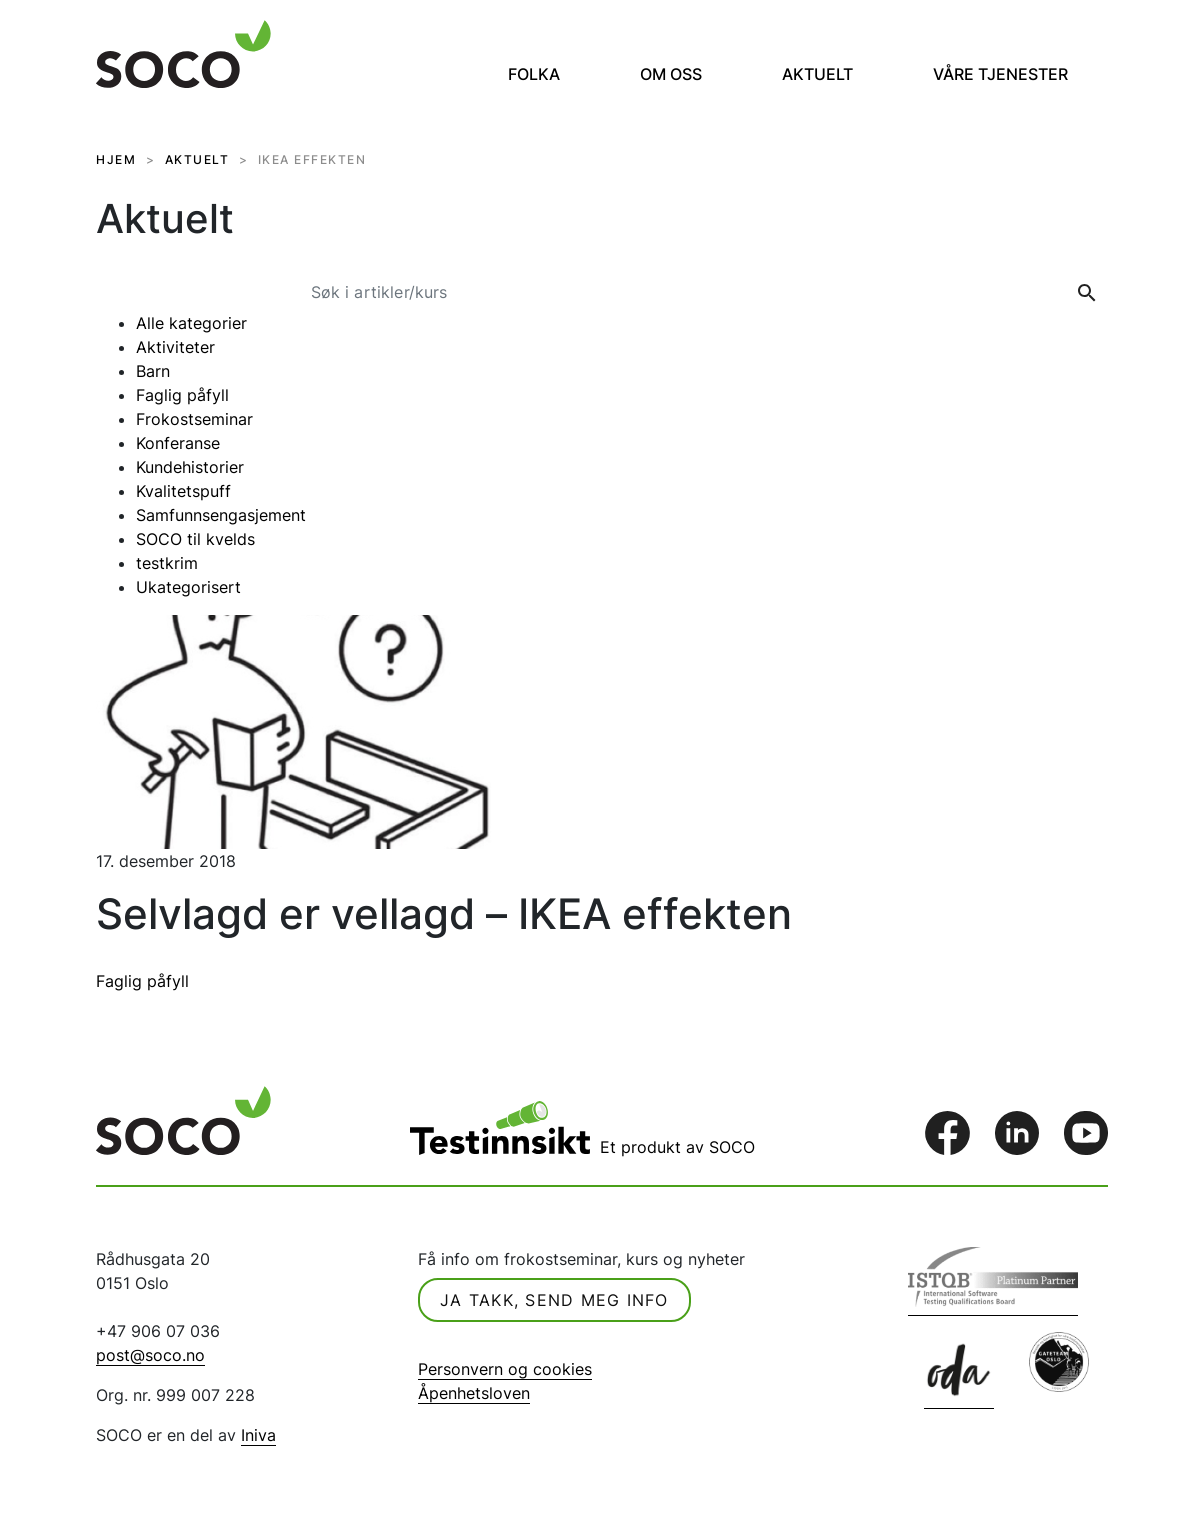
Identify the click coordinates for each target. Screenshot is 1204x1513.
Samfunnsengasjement (221, 515)
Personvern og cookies (505, 1369)
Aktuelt (817, 74)
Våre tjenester (1000, 74)
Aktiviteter (175, 347)
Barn (153, 371)
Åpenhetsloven (474, 1393)
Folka (534, 74)
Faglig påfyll (182, 395)
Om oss (671, 74)
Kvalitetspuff (183, 491)
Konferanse (178, 443)
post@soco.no (150, 1355)
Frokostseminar (194, 419)
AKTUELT (197, 159)
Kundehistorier (190, 467)
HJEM (116, 159)
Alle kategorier (191, 323)
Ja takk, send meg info (554, 1300)
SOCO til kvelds (195, 539)
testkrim (167, 563)
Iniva (258, 1435)
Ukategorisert (188, 587)
